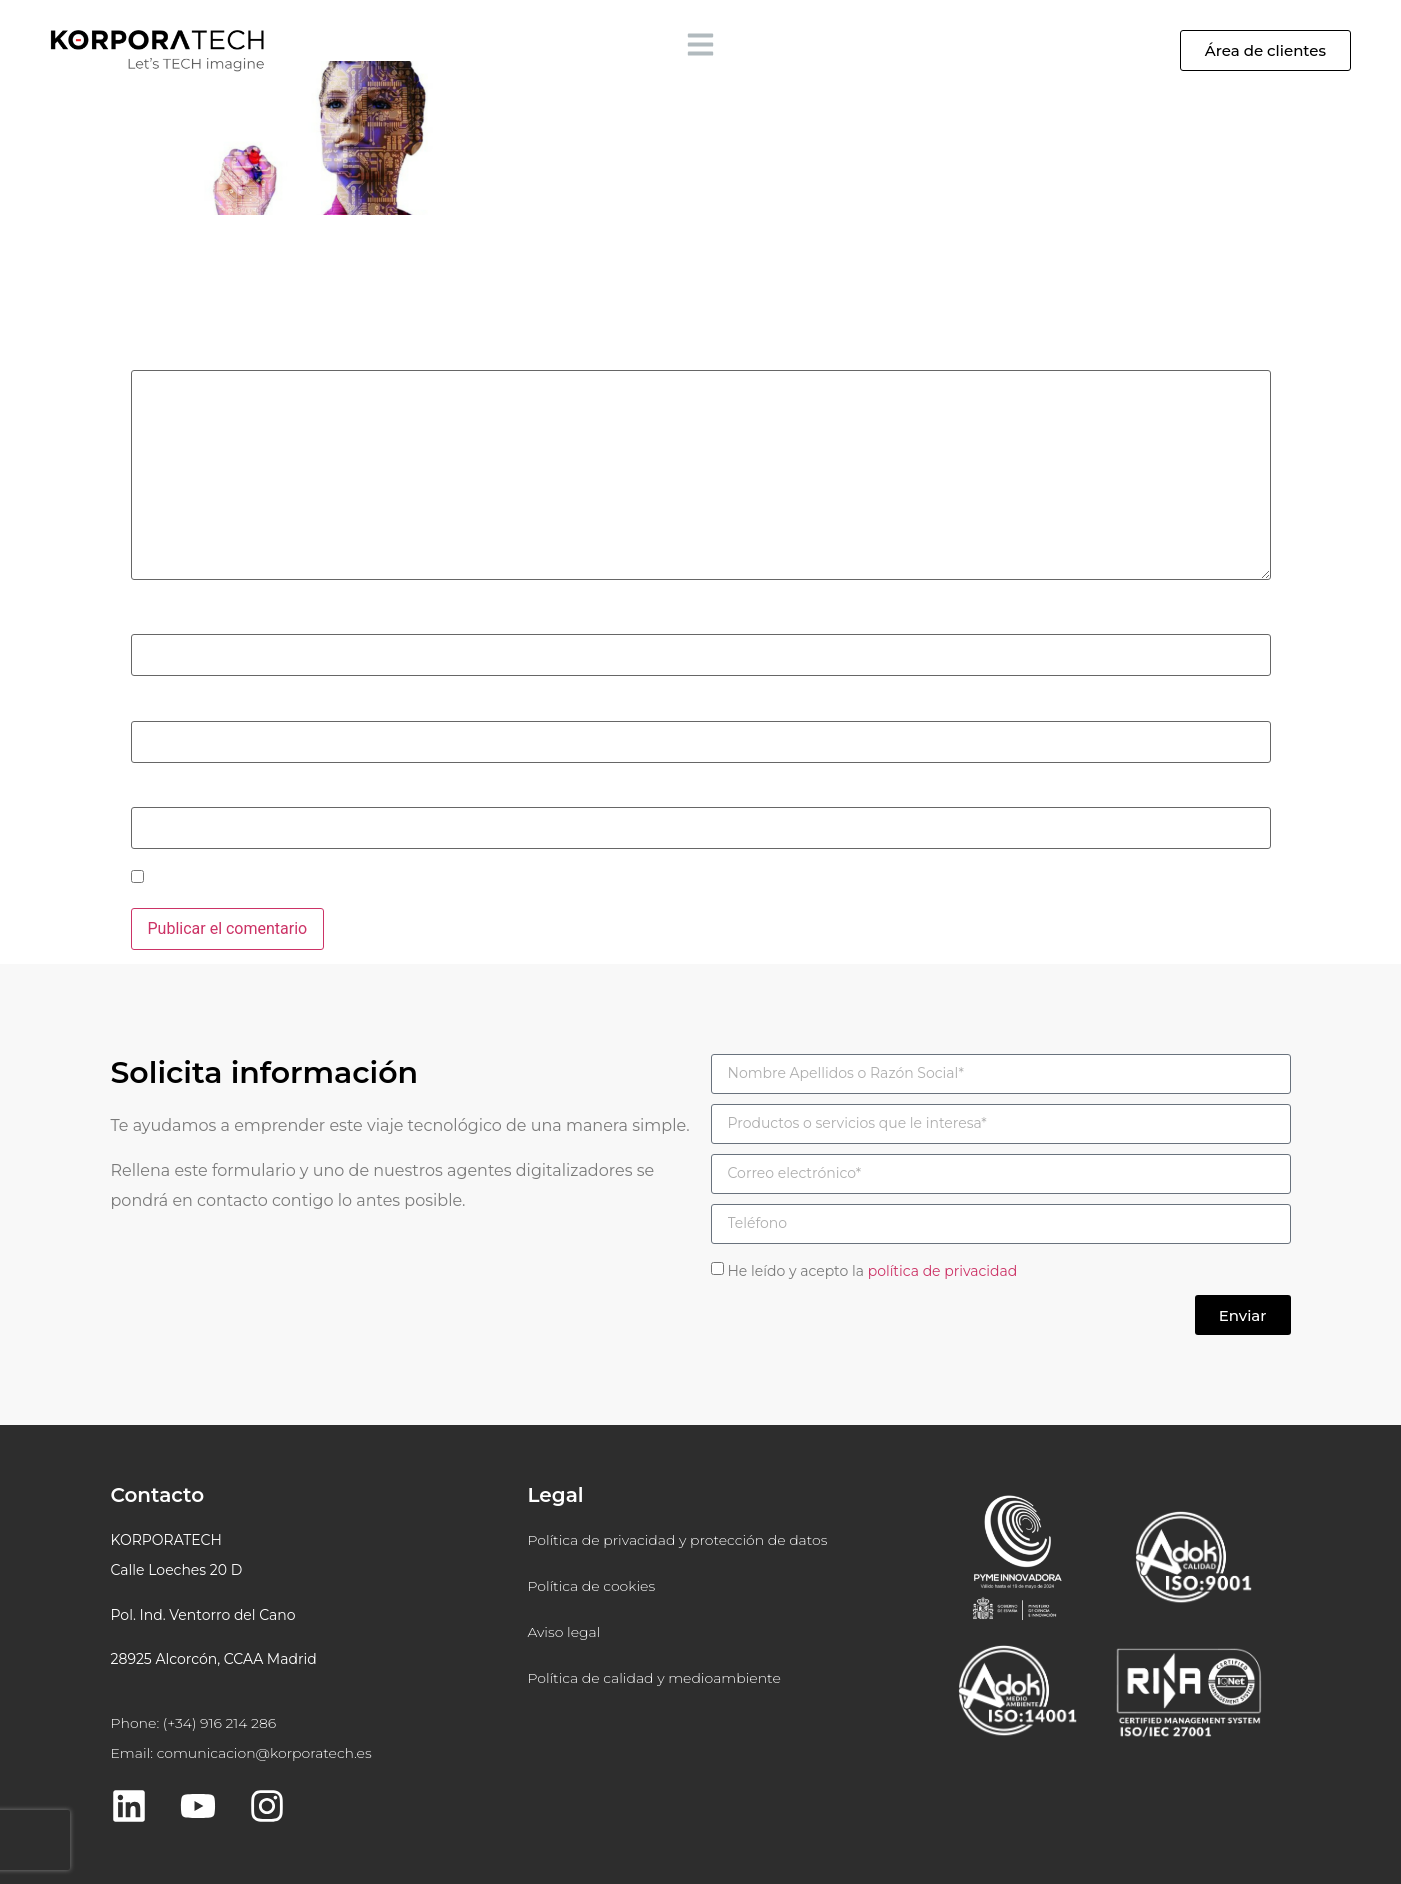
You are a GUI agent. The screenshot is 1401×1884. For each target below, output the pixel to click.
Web (146, 793)
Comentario (178, 356)
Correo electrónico (202, 706)
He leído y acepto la (872, 1271)
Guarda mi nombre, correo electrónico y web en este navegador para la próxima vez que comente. (492, 879)
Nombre (165, 620)
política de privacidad (943, 1271)
